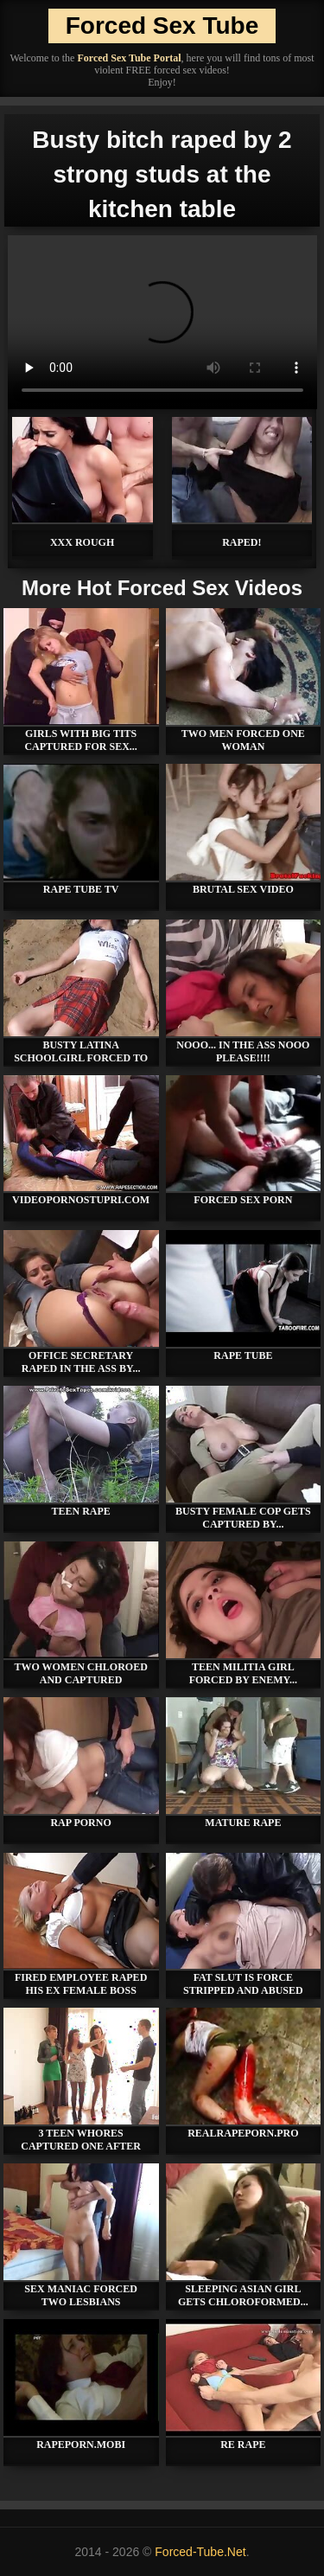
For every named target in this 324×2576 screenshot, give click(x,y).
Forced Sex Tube (162, 25)
